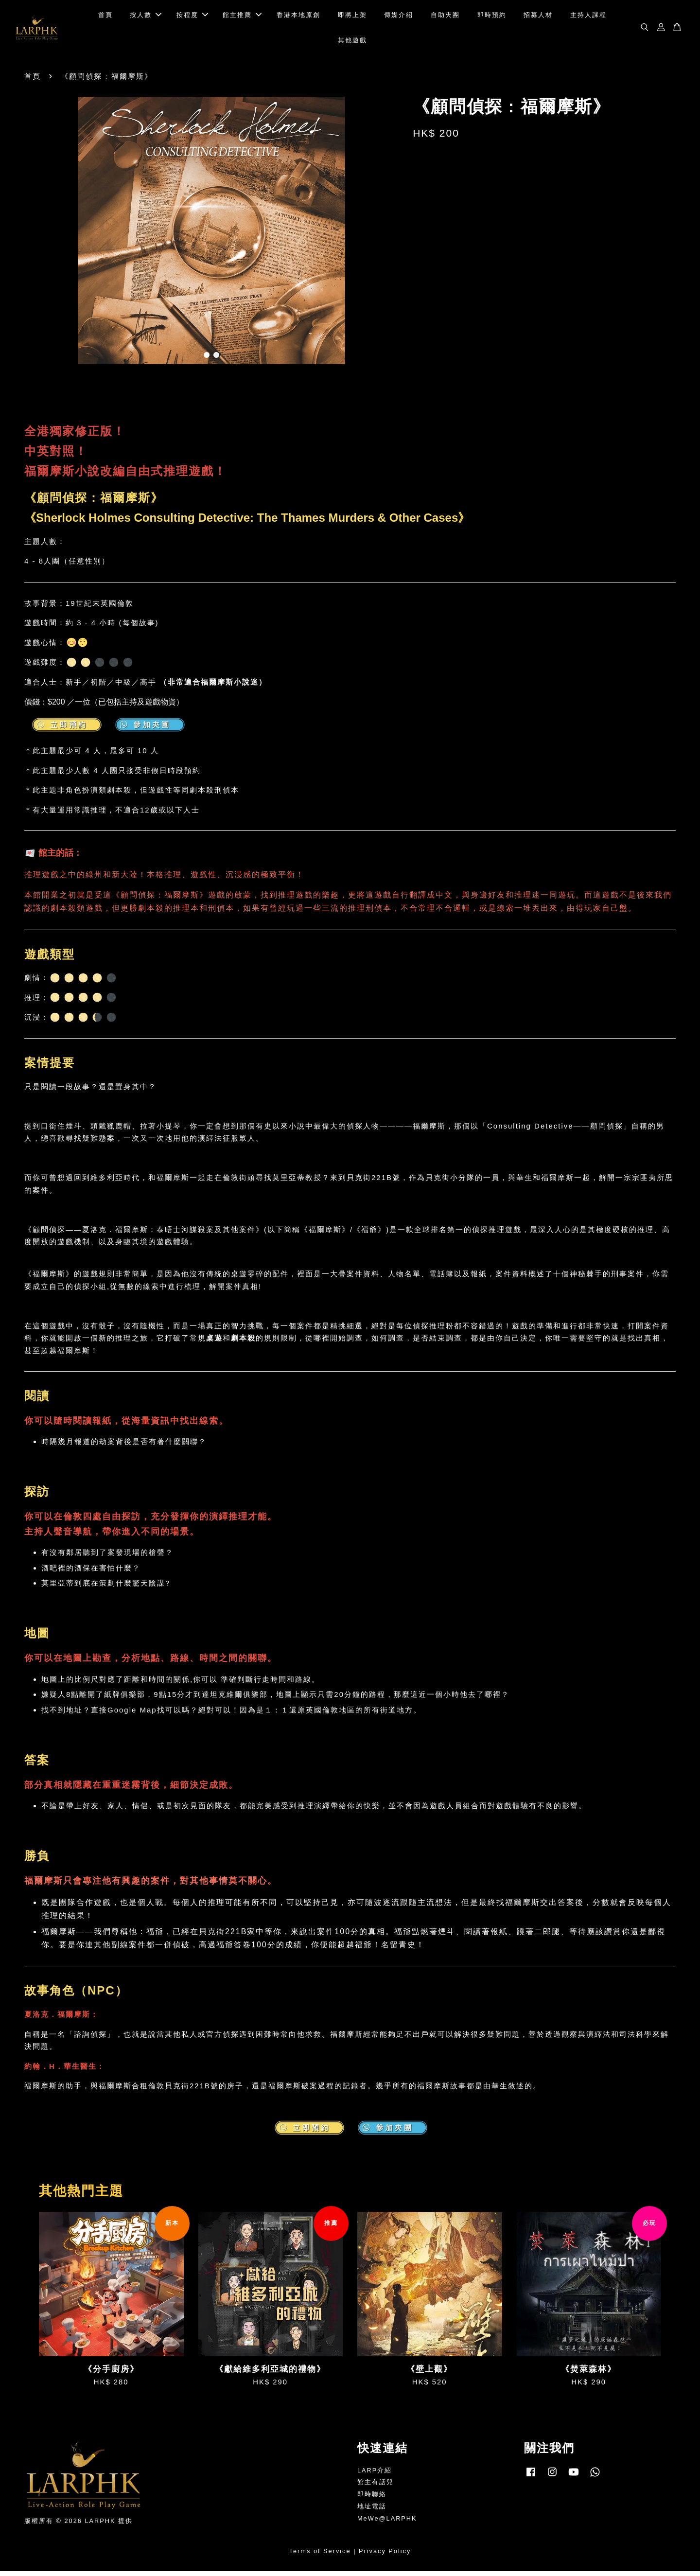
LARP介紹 (374, 2475)
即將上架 (352, 17)
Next (385, 237)
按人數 (145, 17)
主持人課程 (588, 17)
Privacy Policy (385, 2556)
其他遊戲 (352, 42)
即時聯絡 (371, 2499)
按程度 (192, 17)
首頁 (105, 17)
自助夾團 (445, 17)
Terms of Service (320, 2556)
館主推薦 (242, 17)
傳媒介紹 (398, 17)
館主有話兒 (375, 2487)
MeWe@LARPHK (387, 2523)
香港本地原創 (298, 17)
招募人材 (538, 17)
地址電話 (371, 2511)
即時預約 (492, 17)
